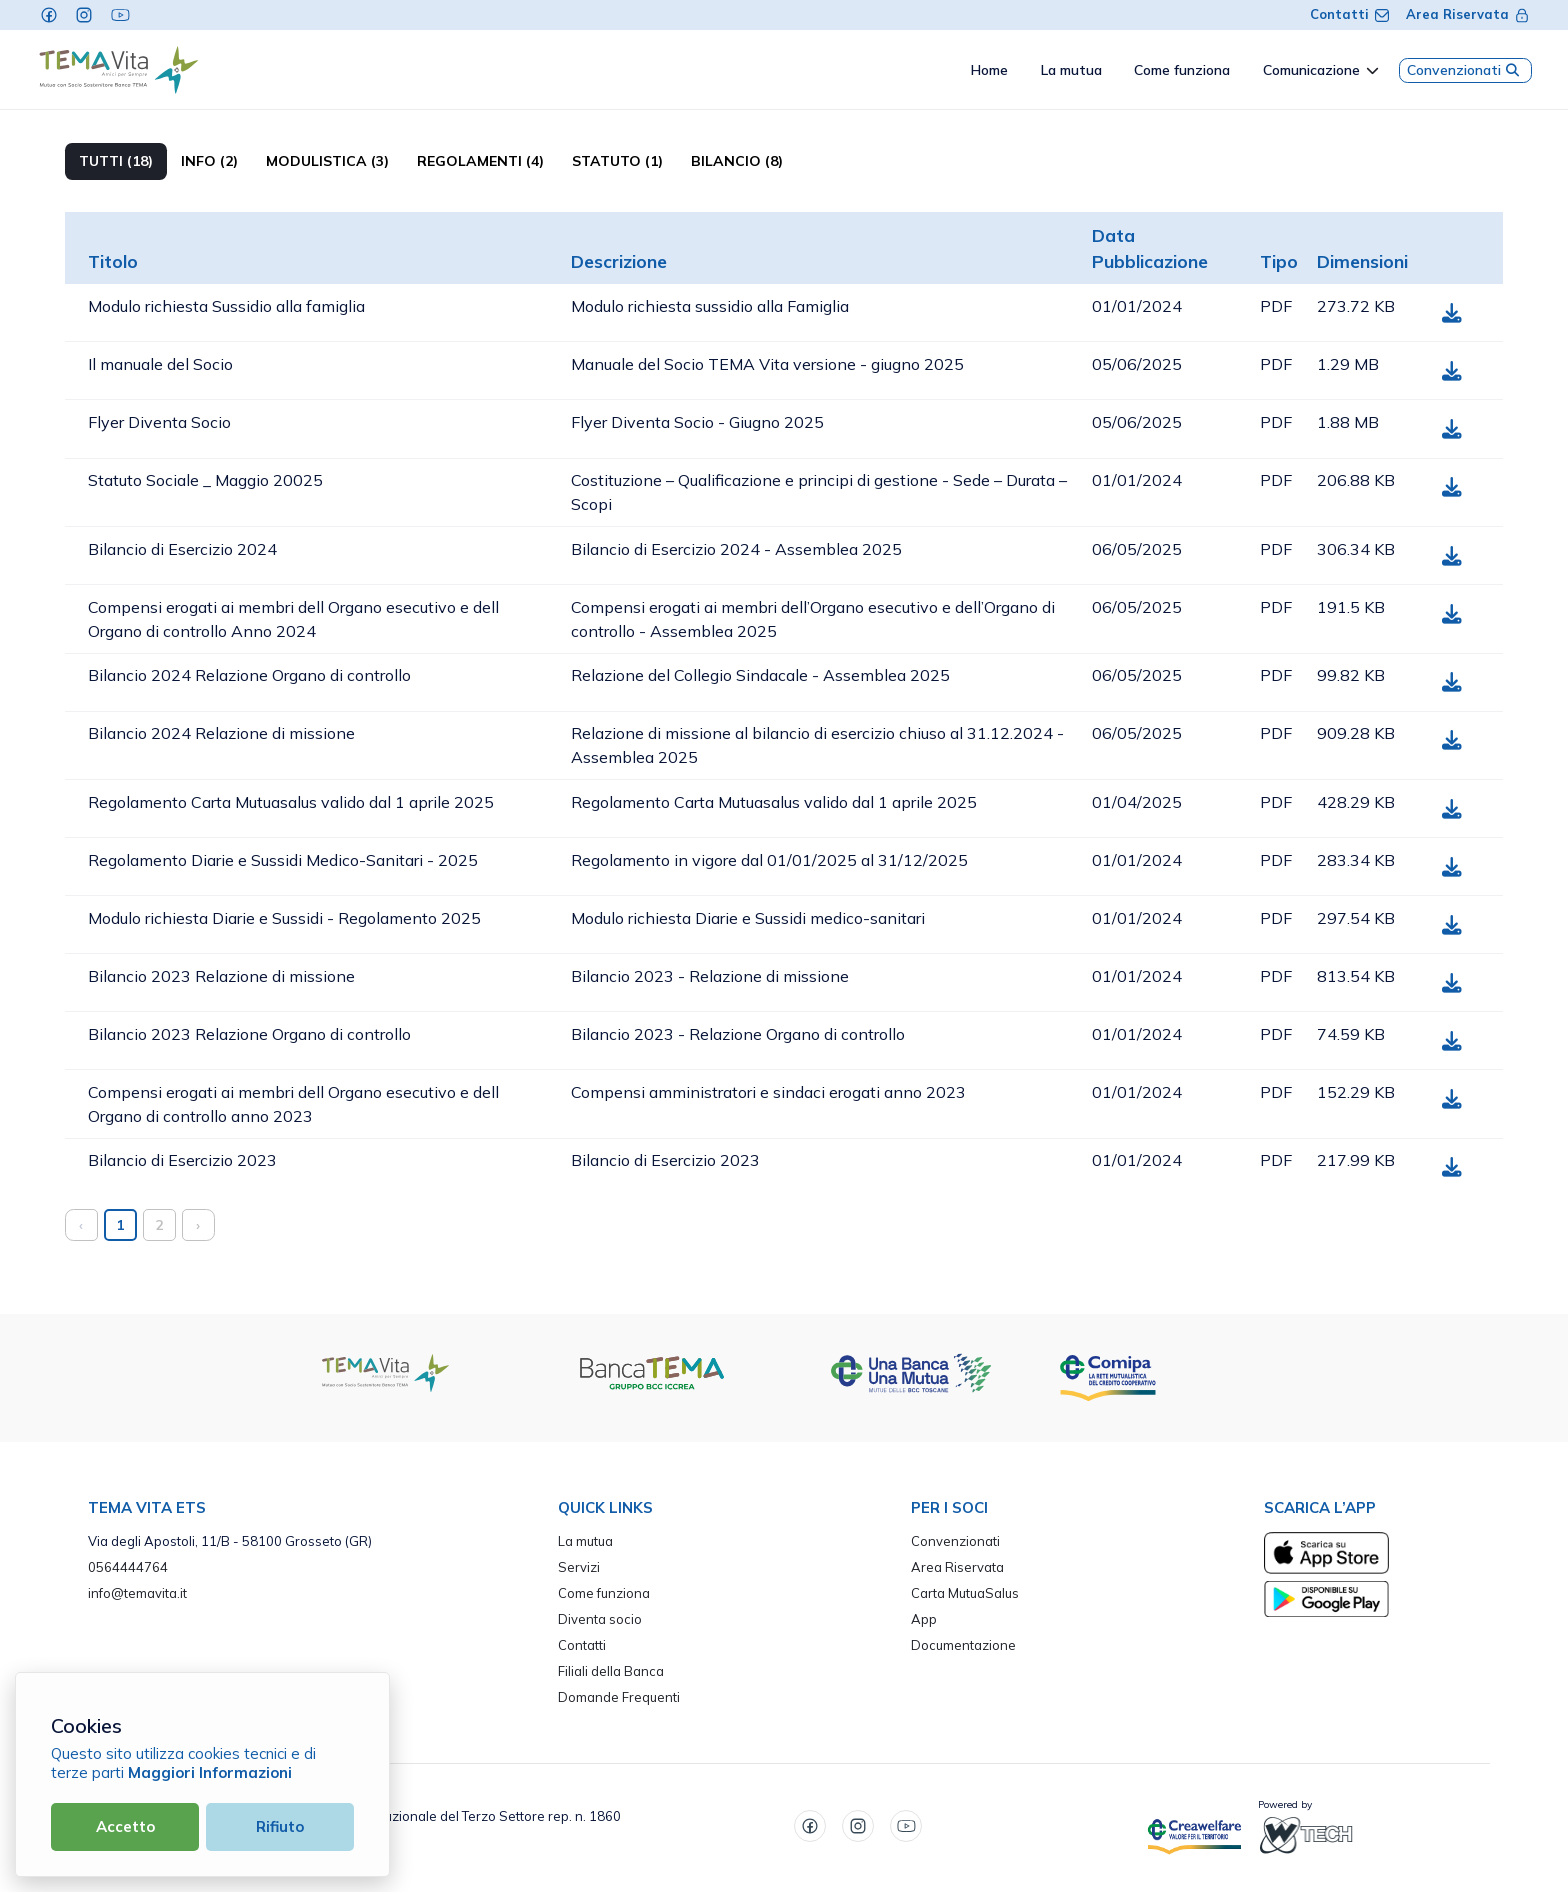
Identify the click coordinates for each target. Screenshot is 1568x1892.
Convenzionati (1465, 70)
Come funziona (604, 1593)
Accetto (125, 1826)
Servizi (579, 1567)
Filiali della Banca (611, 1671)
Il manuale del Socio (160, 364)
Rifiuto (280, 1826)
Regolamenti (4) (480, 161)
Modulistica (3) (327, 161)
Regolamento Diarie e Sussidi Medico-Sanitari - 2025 (283, 860)
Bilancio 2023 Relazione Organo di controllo (249, 1034)
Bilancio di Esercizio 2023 (182, 1160)
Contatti (1350, 14)
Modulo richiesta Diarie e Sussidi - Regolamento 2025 (284, 918)
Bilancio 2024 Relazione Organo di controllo (249, 675)
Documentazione (963, 1645)
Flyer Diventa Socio (159, 422)
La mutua (585, 1541)
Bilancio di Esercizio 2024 (182, 549)
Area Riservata (1468, 14)
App (924, 1619)
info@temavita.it (137, 1593)
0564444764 (128, 1567)
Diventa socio (600, 1619)
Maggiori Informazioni (210, 1772)
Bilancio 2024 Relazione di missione (221, 733)
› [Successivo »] (198, 1224)
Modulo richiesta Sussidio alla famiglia (226, 306)
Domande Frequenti (619, 1697)
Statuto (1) (617, 161)
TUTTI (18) (116, 161)
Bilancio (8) (737, 161)
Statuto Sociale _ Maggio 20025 (205, 480)
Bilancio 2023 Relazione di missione (221, 976)
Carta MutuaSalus (965, 1593)
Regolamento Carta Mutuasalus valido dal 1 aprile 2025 (291, 802)
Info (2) (209, 161)
